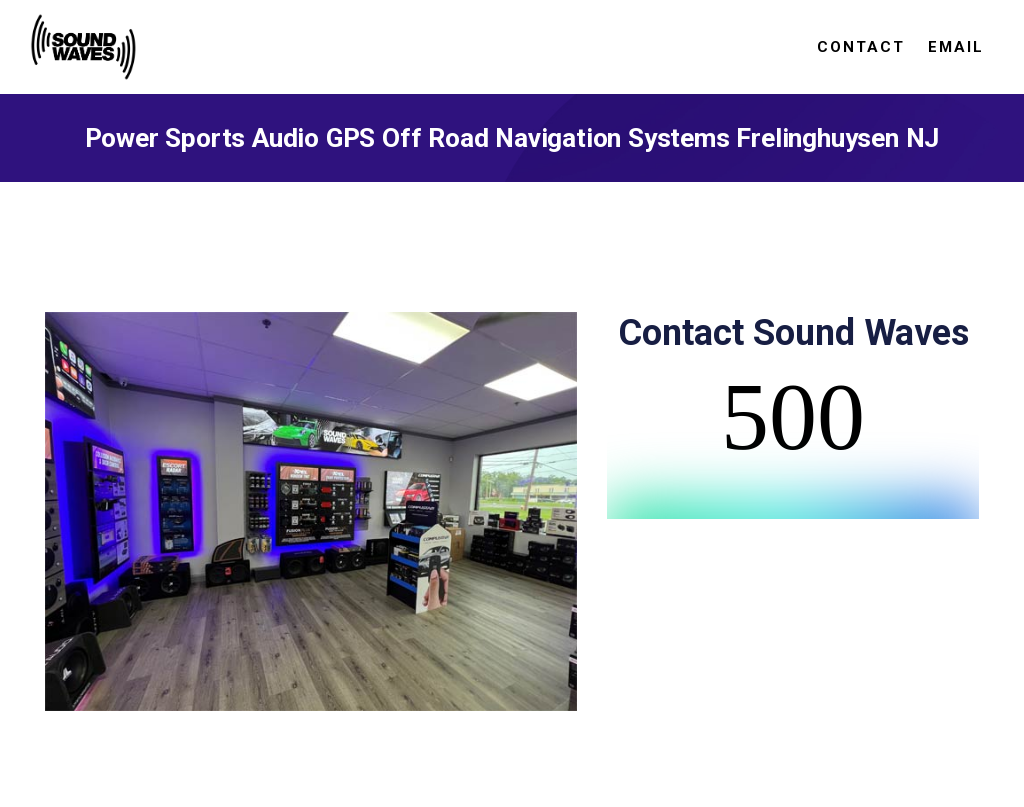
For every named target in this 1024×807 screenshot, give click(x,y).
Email (956, 47)
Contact (861, 47)
